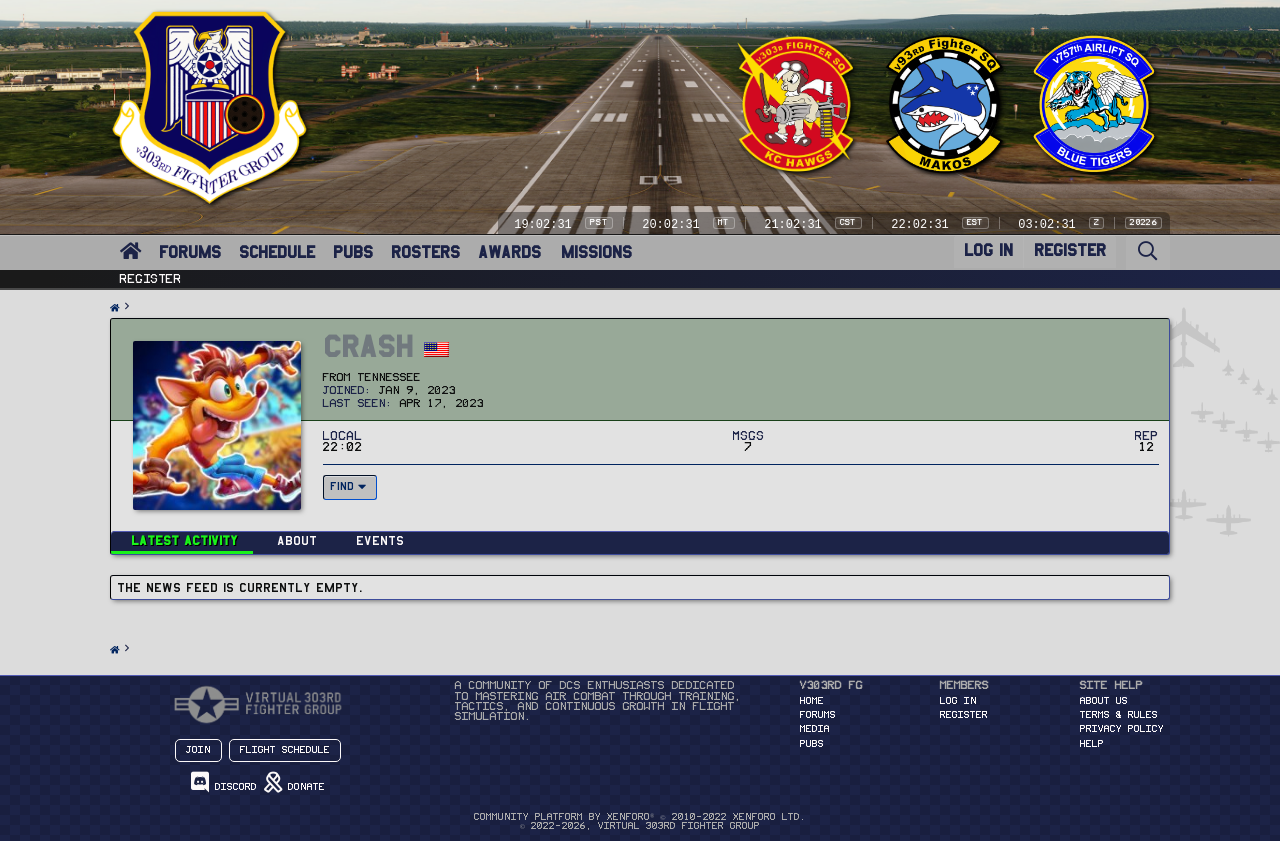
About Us (1104, 701)
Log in (958, 701)
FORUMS (190, 252)
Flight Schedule (285, 750)
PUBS (353, 252)
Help (1092, 744)
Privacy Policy (1122, 729)
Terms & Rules (1119, 715)
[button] (145, 241)
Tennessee (389, 377)
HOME (812, 701)
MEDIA (815, 729)
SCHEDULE (277, 252)
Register (151, 279)
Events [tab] (380, 540)
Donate (294, 782)
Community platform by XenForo (639, 817)
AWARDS (509, 252)
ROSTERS (425, 252)
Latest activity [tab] (184, 540)
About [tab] (297, 540)
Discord (224, 782)
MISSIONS (596, 252)
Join (198, 750)
